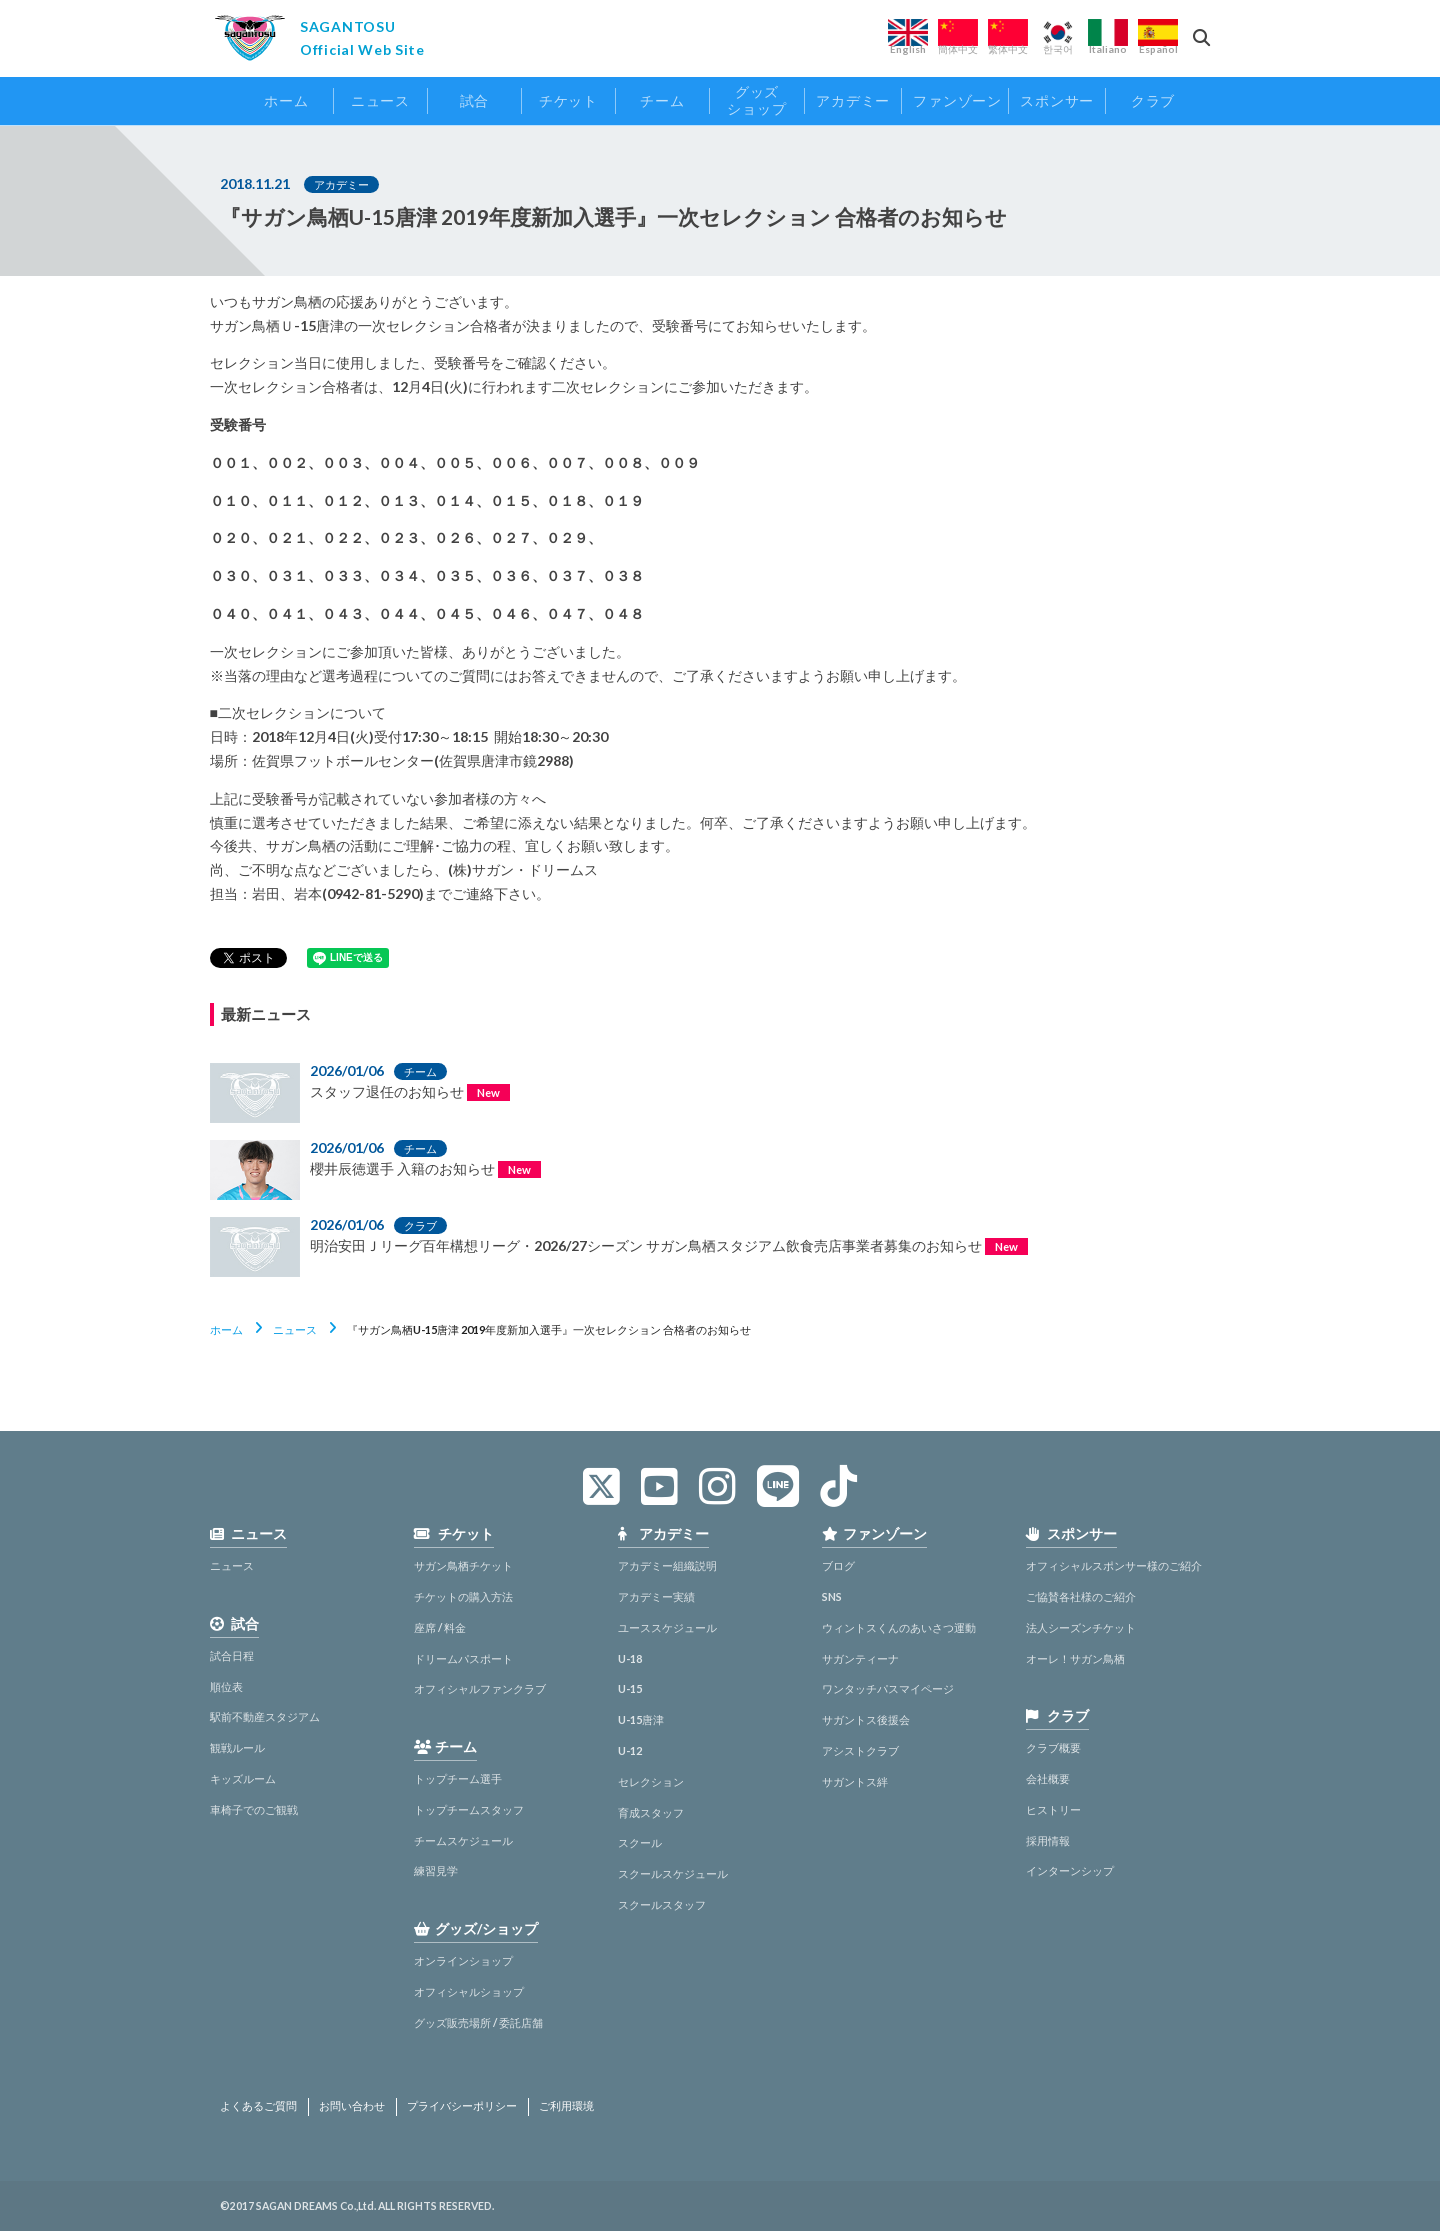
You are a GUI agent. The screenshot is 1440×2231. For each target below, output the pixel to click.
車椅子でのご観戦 (254, 1809)
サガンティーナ (860, 1658)
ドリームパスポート (463, 1658)
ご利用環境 (566, 2106)
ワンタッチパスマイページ (888, 1688)
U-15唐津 (641, 1719)
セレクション (651, 1781)
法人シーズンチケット (1081, 1627)
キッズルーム (243, 1778)
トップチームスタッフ (469, 1809)
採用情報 (1048, 1840)
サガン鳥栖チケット (463, 1565)
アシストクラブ (860, 1750)
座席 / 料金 (440, 1627)
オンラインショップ (463, 1960)
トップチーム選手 (458, 1778)
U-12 (630, 1750)
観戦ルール (237, 1747)
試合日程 (232, 1655)
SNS (832, 1596)
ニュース (295, 1329)
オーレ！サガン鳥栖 (1075, 1658)
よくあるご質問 (258, 2106)
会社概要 (1048, 1778)
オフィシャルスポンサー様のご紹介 (1114, 1565)
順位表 (226, 1686)
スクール (640, 1842)
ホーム (226, 1329)
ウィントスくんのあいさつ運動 (899, 1627)
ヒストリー (1053, 1809)
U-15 (630, 1688)
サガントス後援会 (866, 1719)
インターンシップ (1070, 1870)
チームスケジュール (463, 1840)
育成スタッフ (651, 1812)
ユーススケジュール (667, 1627)
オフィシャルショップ (469, 1991)
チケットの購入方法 (463, 1596)
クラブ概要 (1053, 1747)
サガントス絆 (855, 1781)
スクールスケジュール (673, 1873)
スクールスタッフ (662, 1904)
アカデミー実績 (656, 1596)
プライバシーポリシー (462, 2106)
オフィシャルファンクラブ (480, 1688)
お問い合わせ (352, 2106)
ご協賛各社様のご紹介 (1081, 1596)
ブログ (838, 1565)
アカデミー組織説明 (667, 1565)
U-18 (630, 1658)
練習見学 (436, 1870)
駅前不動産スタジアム (265, 1716)
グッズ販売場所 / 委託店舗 (478, 2022)
